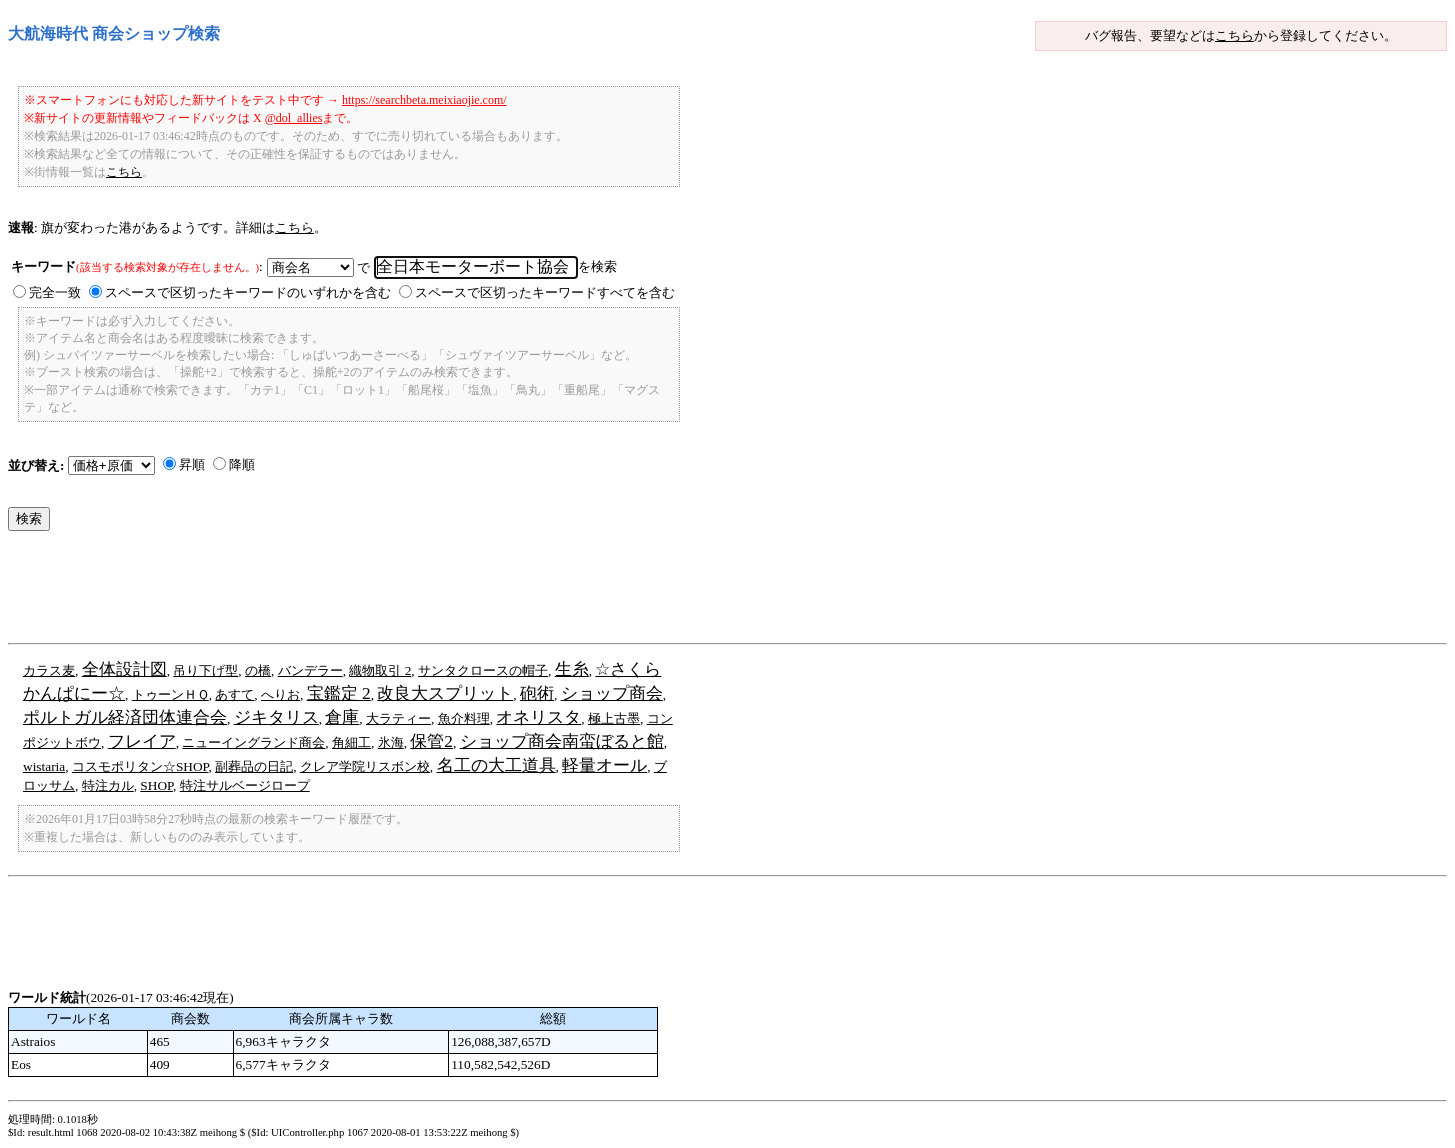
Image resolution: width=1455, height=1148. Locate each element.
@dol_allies (294, 118)
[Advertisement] (372, 592)
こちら (1234, 35)
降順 (242, 464)
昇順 (192, 464)
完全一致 (55, 292)
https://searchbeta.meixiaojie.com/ (424, 100)
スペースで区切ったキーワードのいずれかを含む (248, 292)
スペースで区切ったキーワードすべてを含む (545, 292)
